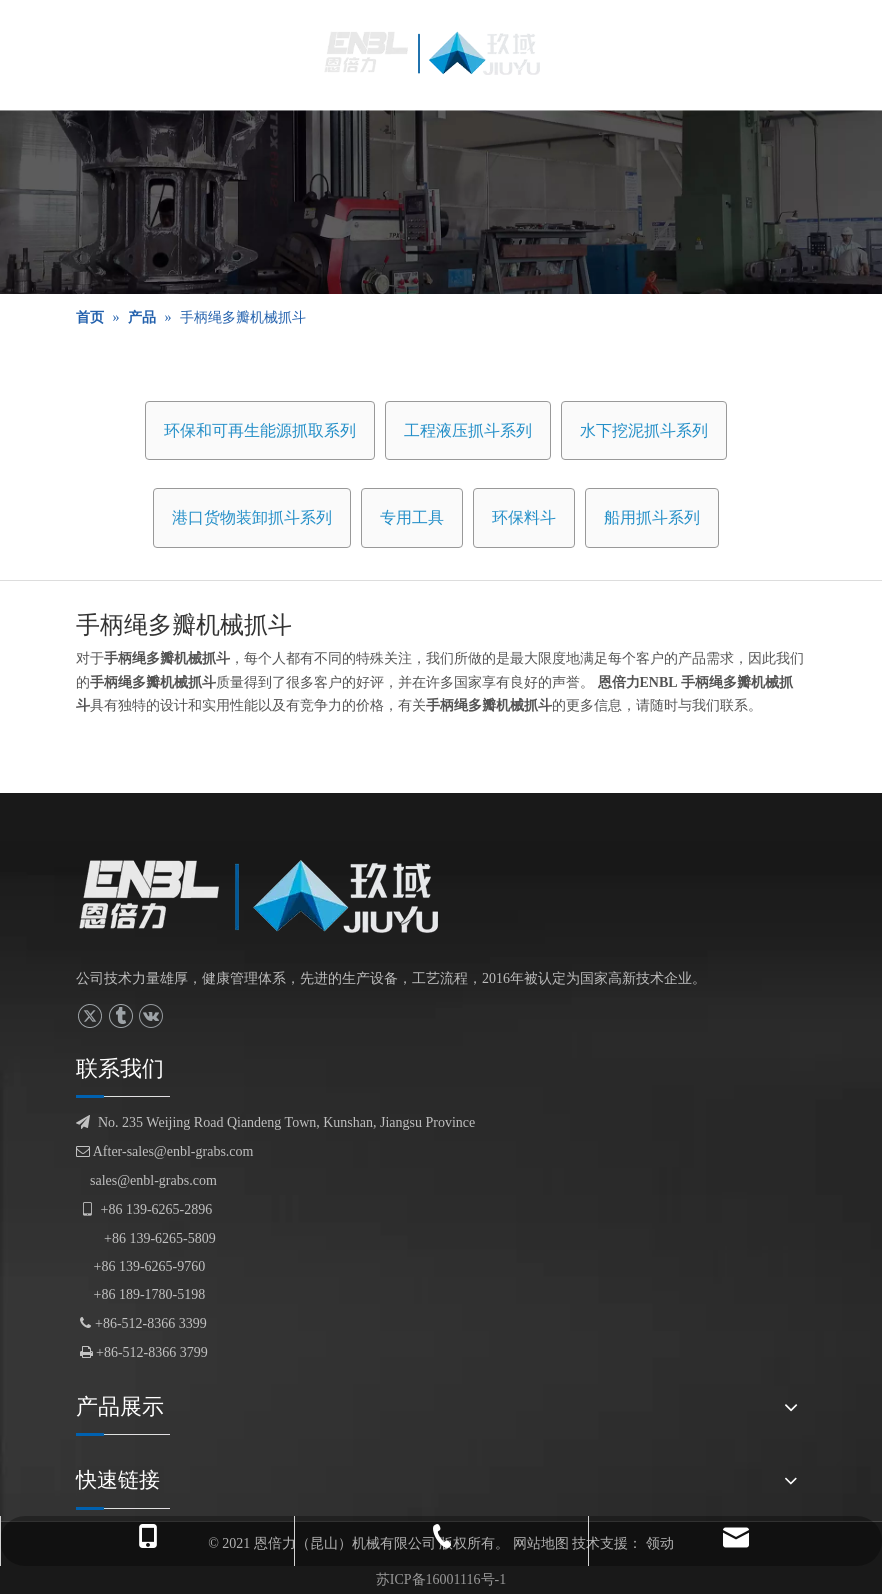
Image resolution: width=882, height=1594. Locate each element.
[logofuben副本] (274, 896)
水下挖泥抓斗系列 (644, 430)
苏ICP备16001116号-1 (441, 1579)
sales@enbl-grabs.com (153, 1180)
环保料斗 (524, 517)
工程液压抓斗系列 (468, 430)
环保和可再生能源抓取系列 (260, 430)
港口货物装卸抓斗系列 (252, 517)
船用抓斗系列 (652, 517)
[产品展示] (441, 202)
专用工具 (412, 517)
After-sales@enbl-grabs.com (164, 1151)
